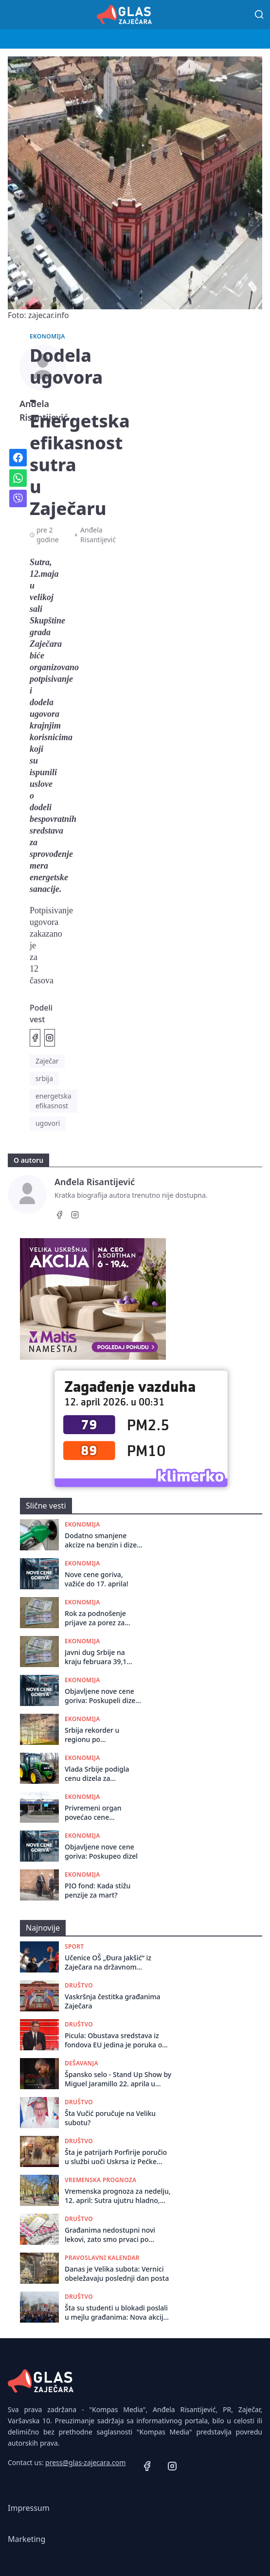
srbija (44, 1078)
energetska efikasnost (54, 1100)
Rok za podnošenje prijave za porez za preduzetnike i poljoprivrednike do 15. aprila (102, 1618)
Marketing (26, 2539)
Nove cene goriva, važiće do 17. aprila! (96, 1579)
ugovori (48, 1123)
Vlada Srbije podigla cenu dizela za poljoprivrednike (97, 1773)
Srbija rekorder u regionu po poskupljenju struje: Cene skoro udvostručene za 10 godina (97, 1734)
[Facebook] (59, 1216)
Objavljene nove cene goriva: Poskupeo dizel (101, 1851)
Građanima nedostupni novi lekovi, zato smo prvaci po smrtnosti (110, 2234)
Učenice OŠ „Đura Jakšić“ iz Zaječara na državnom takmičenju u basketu (108, 1962)
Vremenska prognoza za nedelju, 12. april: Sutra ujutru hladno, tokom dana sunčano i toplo (118, 2195)
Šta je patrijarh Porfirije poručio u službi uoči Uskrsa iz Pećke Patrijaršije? (116, 2157)
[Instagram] (75, 1216)
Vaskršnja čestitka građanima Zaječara (113, 2001)
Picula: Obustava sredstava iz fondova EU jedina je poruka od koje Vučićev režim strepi (115, 2040)
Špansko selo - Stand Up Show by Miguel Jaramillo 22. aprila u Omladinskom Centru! (118, 2079)
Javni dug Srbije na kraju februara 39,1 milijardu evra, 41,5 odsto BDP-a (95, 1657)
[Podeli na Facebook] (35, 1038)
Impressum (29, 2508)
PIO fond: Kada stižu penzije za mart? (97, 1890)
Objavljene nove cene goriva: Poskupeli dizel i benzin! (103, 1696)
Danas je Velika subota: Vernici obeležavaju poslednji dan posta (117, 2273)
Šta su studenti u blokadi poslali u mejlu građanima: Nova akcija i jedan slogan (118, 2312)
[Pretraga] (259, 14)
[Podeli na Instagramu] (49, 1038)
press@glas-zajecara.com (85, 2462)
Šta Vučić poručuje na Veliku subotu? (110, 2118)
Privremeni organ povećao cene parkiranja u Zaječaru (99, 1812)
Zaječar (47, 1061)
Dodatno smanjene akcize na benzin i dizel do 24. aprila (102, 1540)
